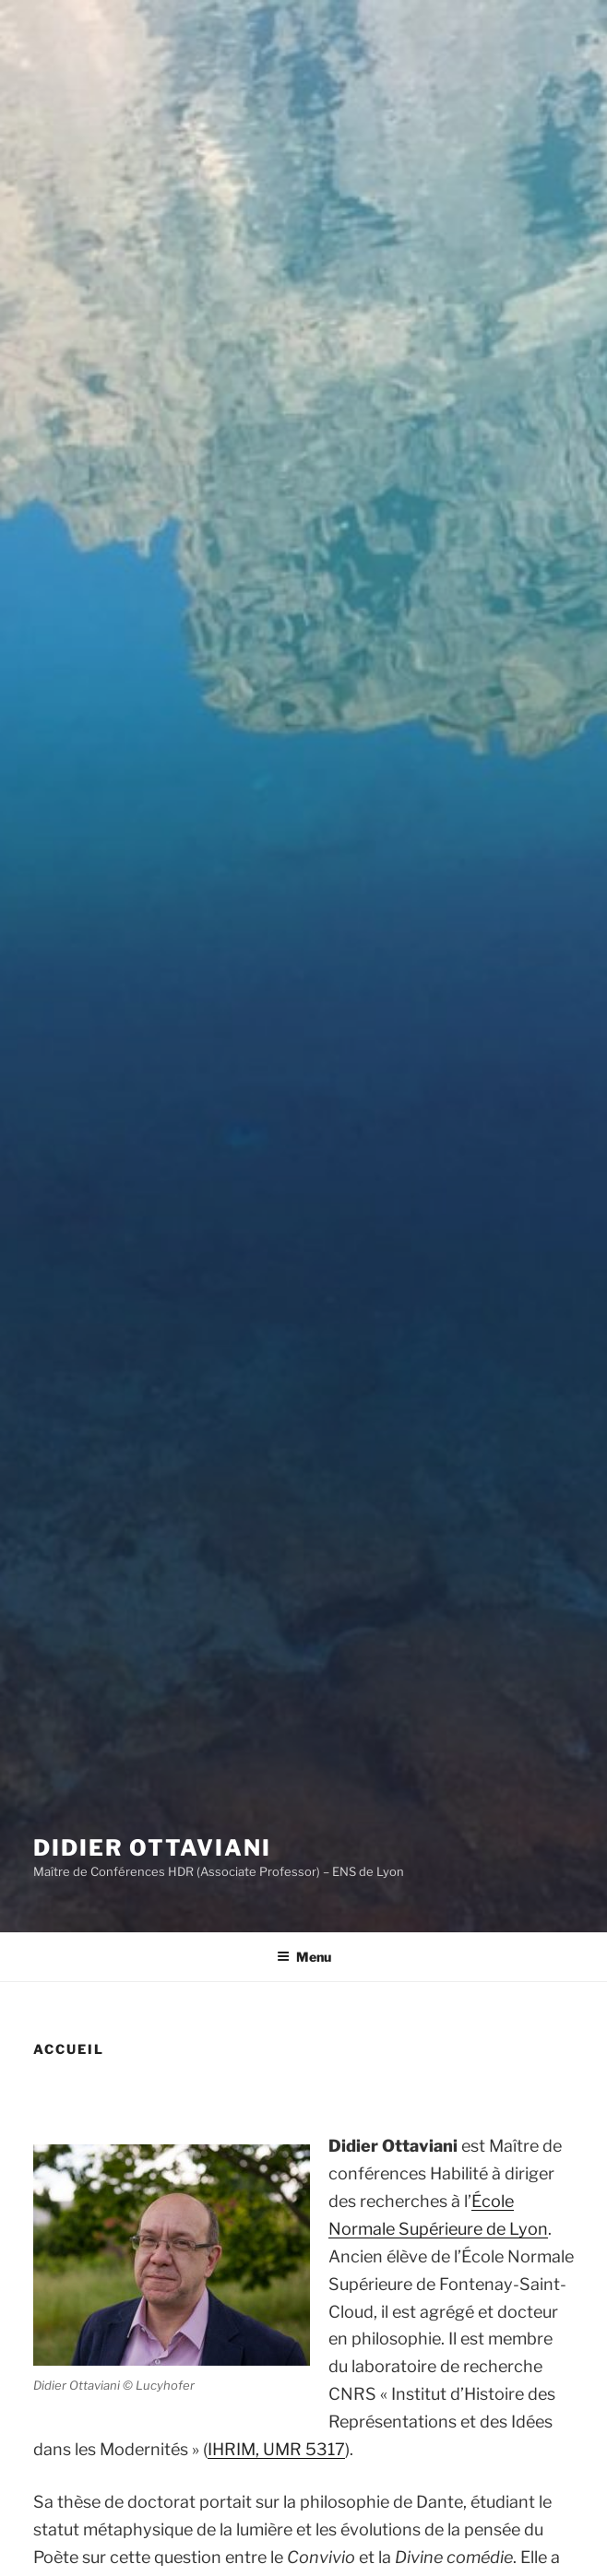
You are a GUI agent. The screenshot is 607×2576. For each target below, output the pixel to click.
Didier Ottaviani (152, 1847)
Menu (304, 1957)
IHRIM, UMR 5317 (276, 2449)
